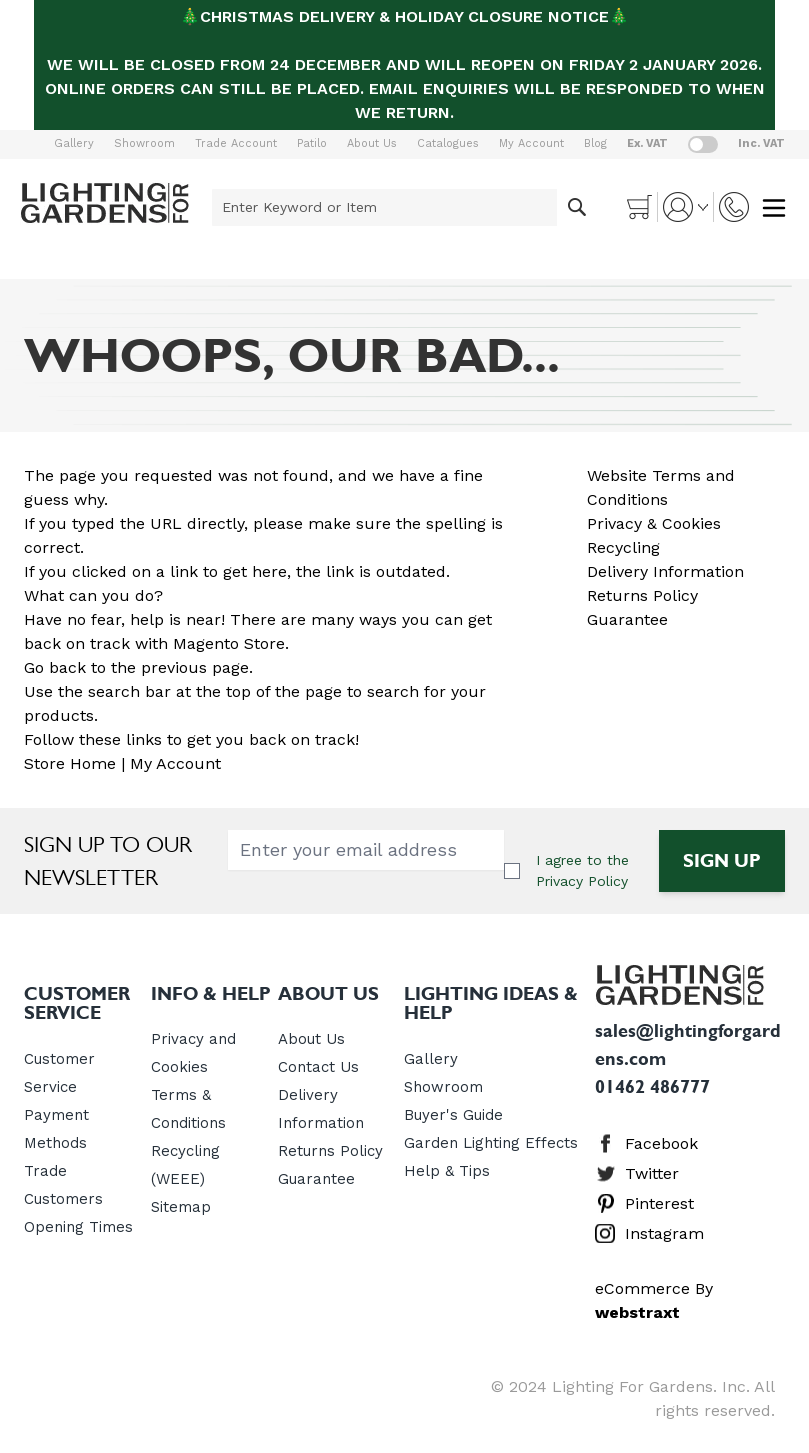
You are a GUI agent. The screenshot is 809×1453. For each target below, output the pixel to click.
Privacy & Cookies (654, 523)
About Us (372, 143)
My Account (531, 143)
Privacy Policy (582, 881)
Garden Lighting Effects (491, 1143)
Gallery (74, 143)
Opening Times (78, 1227)
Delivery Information (665, 571)
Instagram (664, 1233)
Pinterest (659, 1203)
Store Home (70, 763)
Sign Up (722, 861)
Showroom (144, 143)
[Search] (577, 207)
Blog (595, 143)
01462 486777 (652, 1087)
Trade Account (236, 143)
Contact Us (318, 1067)
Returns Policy (642, 595)
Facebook (661, 1143)
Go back (55, 667)
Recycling (623, 547)
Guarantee (627, 619)
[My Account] (685, 207)
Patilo (312, 143)
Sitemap (181, 1207)
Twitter (652, 1173)
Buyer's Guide (453, 1115)
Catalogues (448, 143)
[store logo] (105, 203)
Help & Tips (447, 1171)
